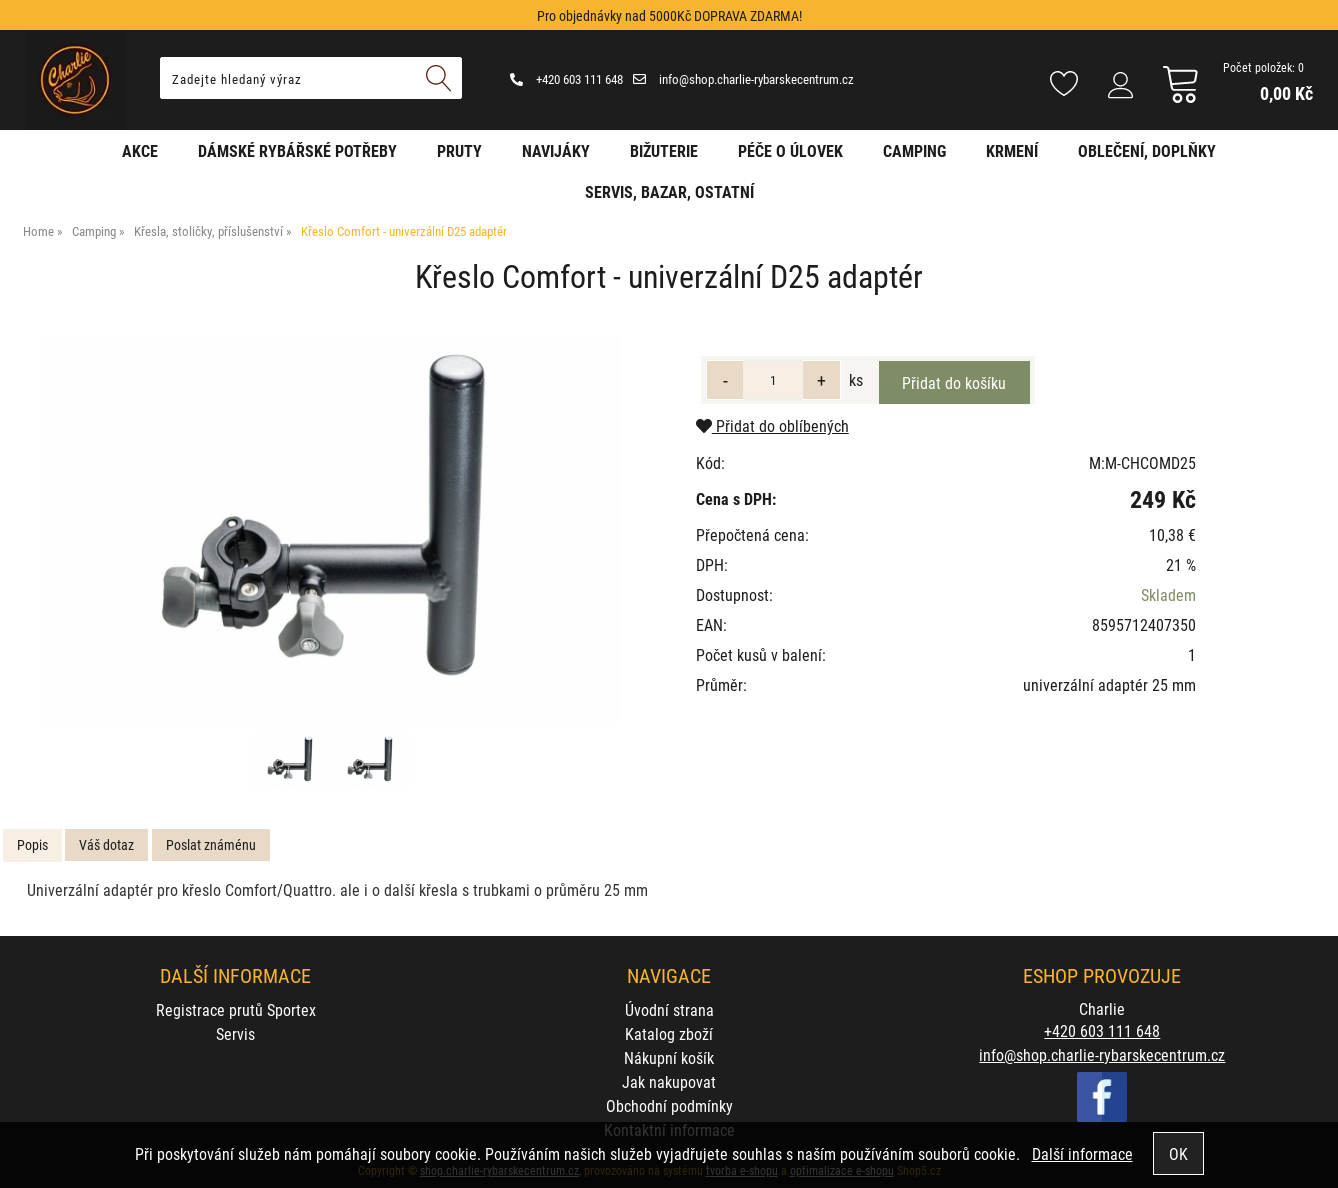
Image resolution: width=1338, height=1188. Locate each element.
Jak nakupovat (669, 1081)
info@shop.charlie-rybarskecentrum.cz (743, 79)
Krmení (1012, 150)
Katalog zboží (669, 1033)
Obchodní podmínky (669, 1105)
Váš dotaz (106, 844)
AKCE (140, 150)
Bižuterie (664, 150)
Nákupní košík (669, 1057)
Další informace (1082, 1153)
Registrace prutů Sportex (236, 1009)
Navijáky (556, 150)
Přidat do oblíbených (772, 425)
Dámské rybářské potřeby (297, 150)
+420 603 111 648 (566, 79)
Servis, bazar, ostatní (669, 191)
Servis (235, 1033)
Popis (32, 844)
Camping (914, 150)
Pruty (459, 150)
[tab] (32, 845)
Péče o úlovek (790, 150)
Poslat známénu (211, 844)
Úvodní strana (669, 1009)
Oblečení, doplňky (1147, 150)
